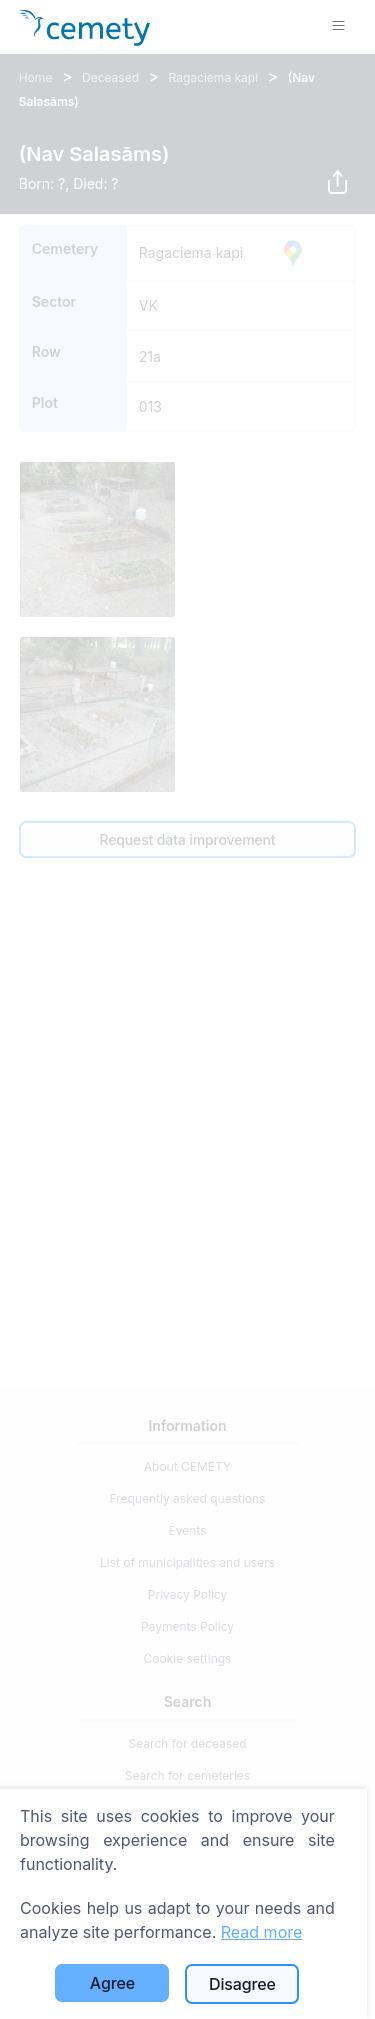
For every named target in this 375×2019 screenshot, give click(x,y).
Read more (262, 1932)
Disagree (242, 1984)
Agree (112, 1983)
